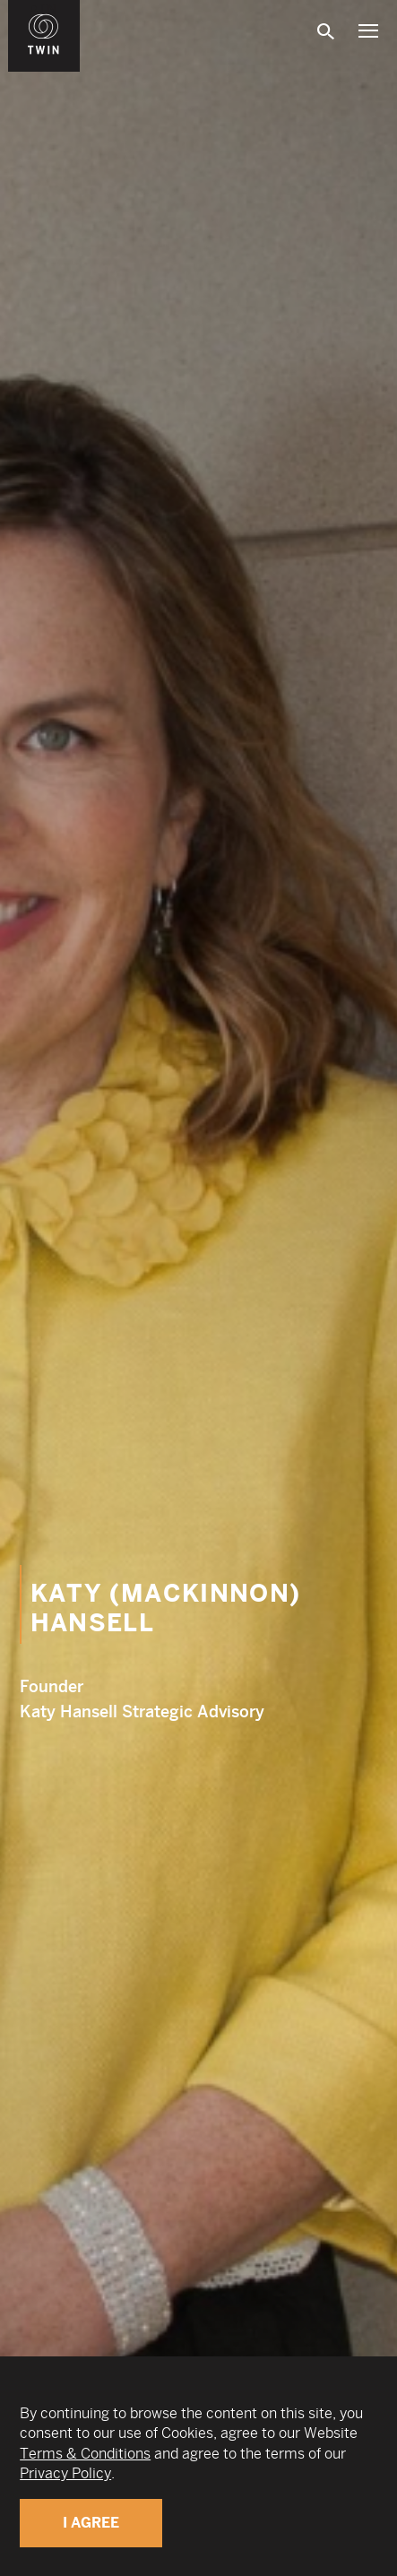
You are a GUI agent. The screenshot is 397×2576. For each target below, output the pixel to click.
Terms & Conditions (85, 2453)
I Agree (91, 2522)
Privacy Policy (65, 2473)
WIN (44, 10)
